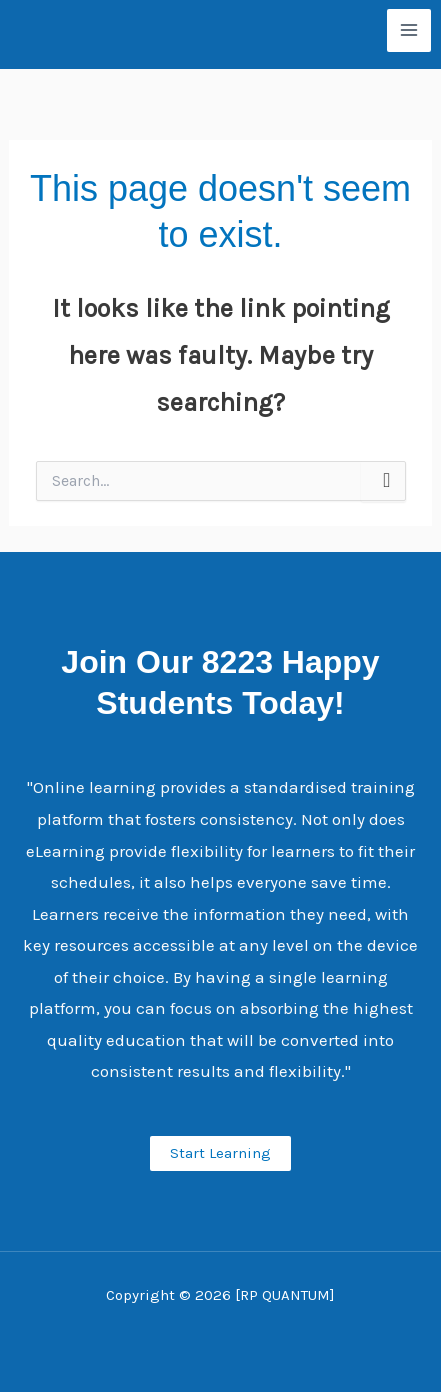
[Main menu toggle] (409, 31)
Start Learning (220, 1153)
